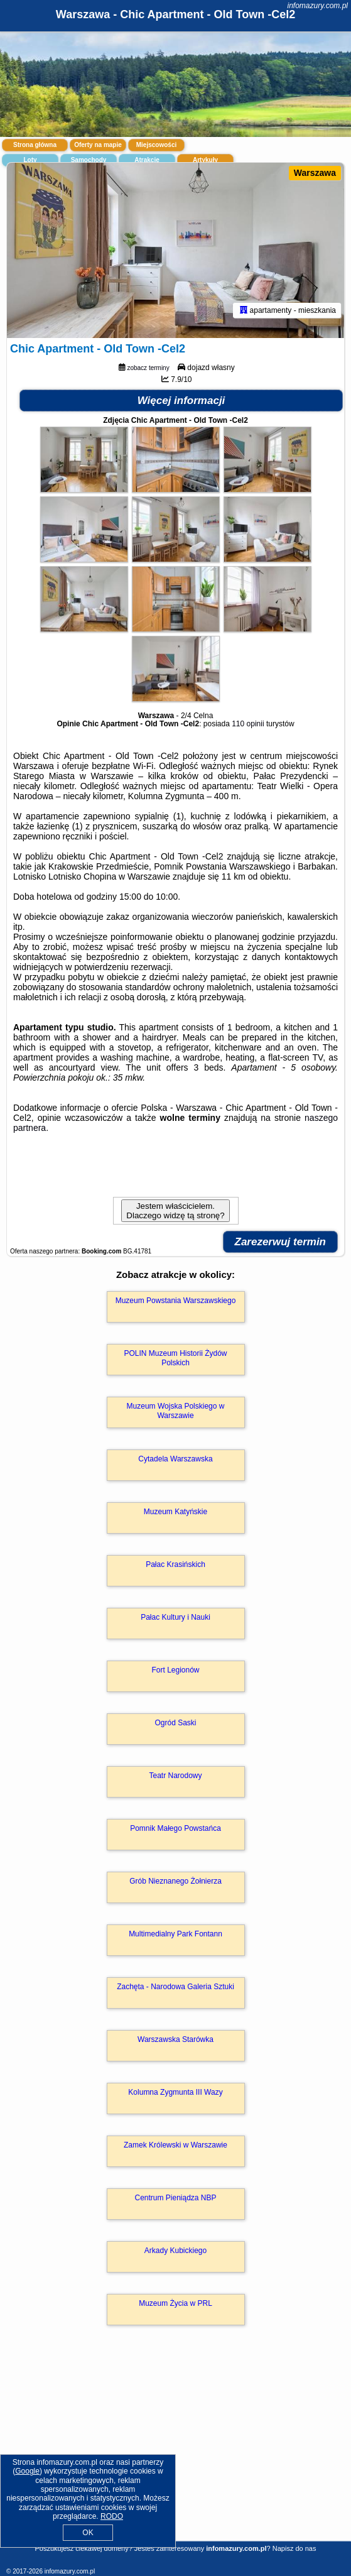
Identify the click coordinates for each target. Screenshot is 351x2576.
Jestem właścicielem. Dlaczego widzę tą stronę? (175, 1210)
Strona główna (35, 144)
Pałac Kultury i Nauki (175, 1617)
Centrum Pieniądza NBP (175, 2197)
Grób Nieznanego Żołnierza (175, 1881)
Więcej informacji (181, 401)
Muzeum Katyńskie (175, 1511)
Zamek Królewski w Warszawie (175, 2145)
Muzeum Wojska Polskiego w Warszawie (176, 1410)
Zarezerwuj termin (281, 1242)
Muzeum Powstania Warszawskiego (176, 1300)
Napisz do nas (294, 2548)
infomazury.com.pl (318, 5)
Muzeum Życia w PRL (175, 2303)
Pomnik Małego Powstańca (175, 1828)
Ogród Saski (175, 1722)
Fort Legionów (175, 1670)
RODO (111, 2516)
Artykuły (205, 159)
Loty (29, 159)
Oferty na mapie (98, 144)
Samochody (89, 159)
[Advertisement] (175, 2451)
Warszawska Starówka (175, 2039)
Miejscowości (156, 144)
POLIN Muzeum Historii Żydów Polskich (175, 1358)
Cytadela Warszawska (175, 1458)
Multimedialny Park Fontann (175, 1933)
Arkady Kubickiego (175, 2250)
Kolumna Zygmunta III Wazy (175, 2092)
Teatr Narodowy (175, 1775)
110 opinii (248, 723)
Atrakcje (146, 159)
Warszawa (315, 173)
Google (27, 2471)
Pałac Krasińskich (175, 1564)
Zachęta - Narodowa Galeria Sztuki (175, 1986)
